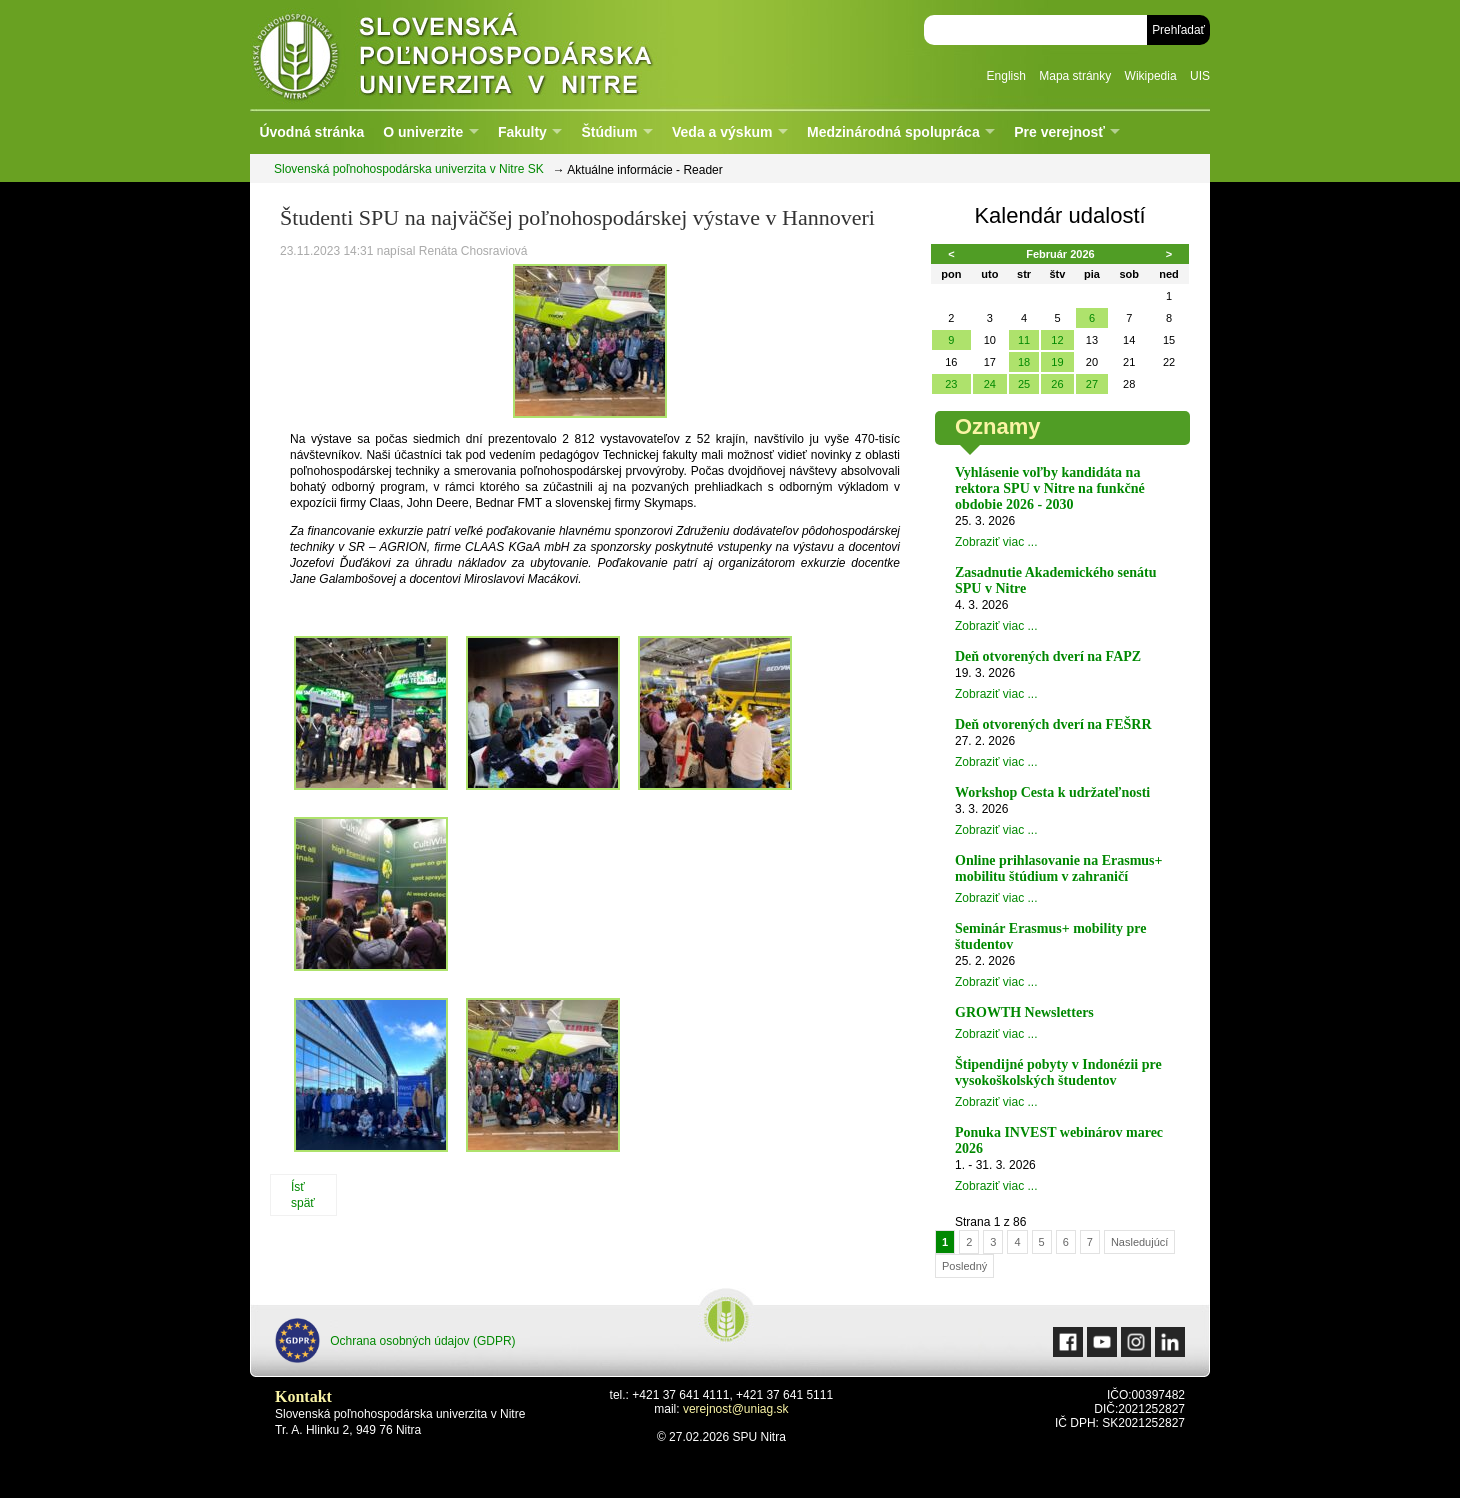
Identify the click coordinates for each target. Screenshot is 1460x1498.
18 (1024, 362)
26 (1057, 384)
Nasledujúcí (1139, 1242)
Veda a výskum (722, 132)
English (1006, 76)
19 (1057, 362)
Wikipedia (1151, 76)
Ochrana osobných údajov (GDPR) (395, 1340)
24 (990, 384)
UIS (1200, 76)
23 (951, 384)
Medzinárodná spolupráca (893, 132)
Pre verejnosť (1059, 132)
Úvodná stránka (311, 132)
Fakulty (522, 132)
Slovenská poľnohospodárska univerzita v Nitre (495, 54)
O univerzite (423, 132)
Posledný (964, 1266)
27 (1092, 384)
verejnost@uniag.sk (736, 1409)
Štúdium (609, 132)
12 (1057, 340)
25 (1024, 384)
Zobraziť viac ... (996, 542)
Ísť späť (303, 1195)
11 (1024, 340)
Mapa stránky (1075, 76)
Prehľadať (1178, 30)
